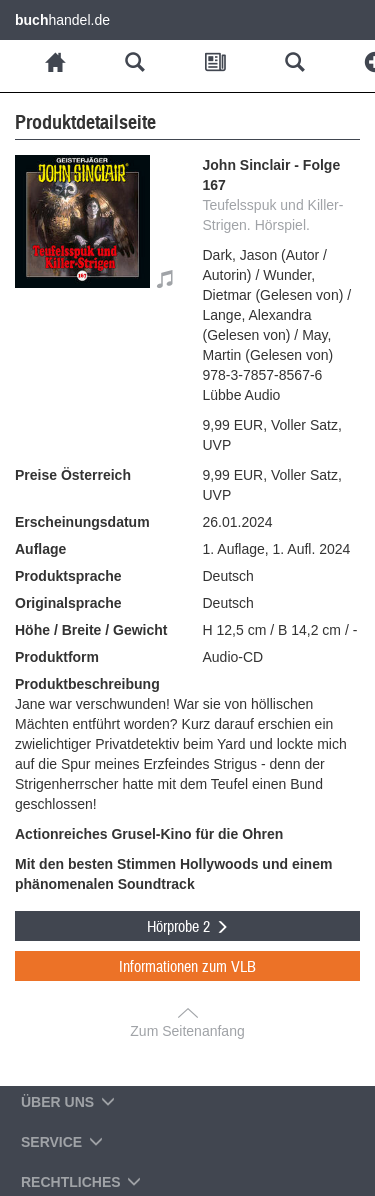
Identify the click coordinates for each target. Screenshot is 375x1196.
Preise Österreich (73, 475)
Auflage (40, 549)
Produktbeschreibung (87, 684)
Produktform (57, 657)
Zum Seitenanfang (187, 1031)
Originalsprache (68, 603)
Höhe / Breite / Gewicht (91, 630)
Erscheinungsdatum (82, 522)
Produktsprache (68, 576)
